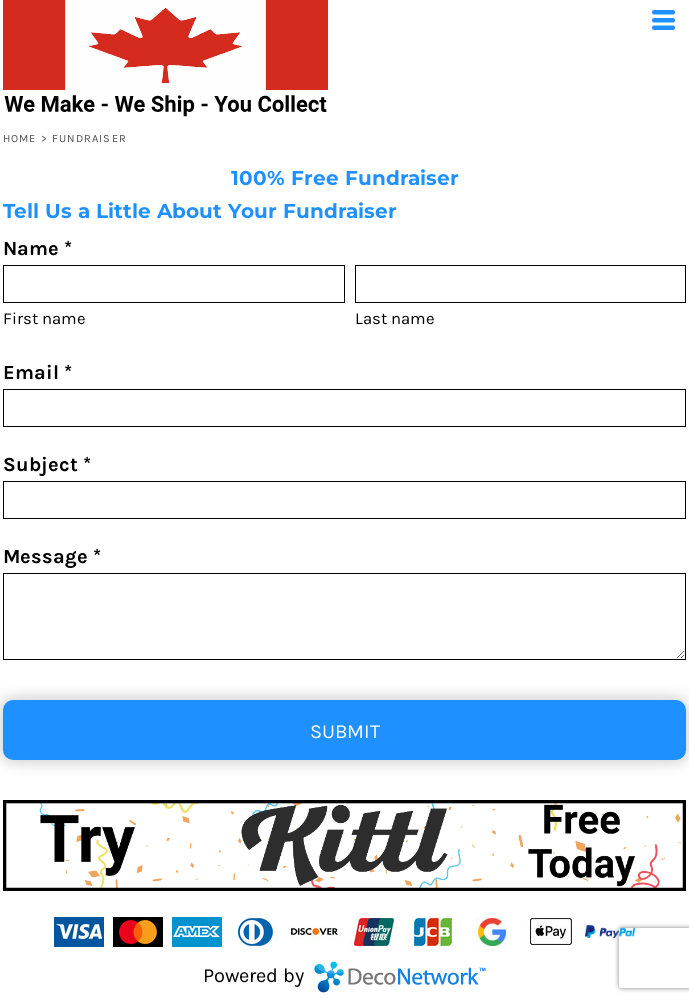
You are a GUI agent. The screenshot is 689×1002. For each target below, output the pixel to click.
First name (44, 318)
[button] (344, 845)
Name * (37, 248)
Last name (395, 318)
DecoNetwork (400, 977)
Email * (37, 372)
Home (19, 138)
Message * (52, 556)
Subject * (47, 464)
